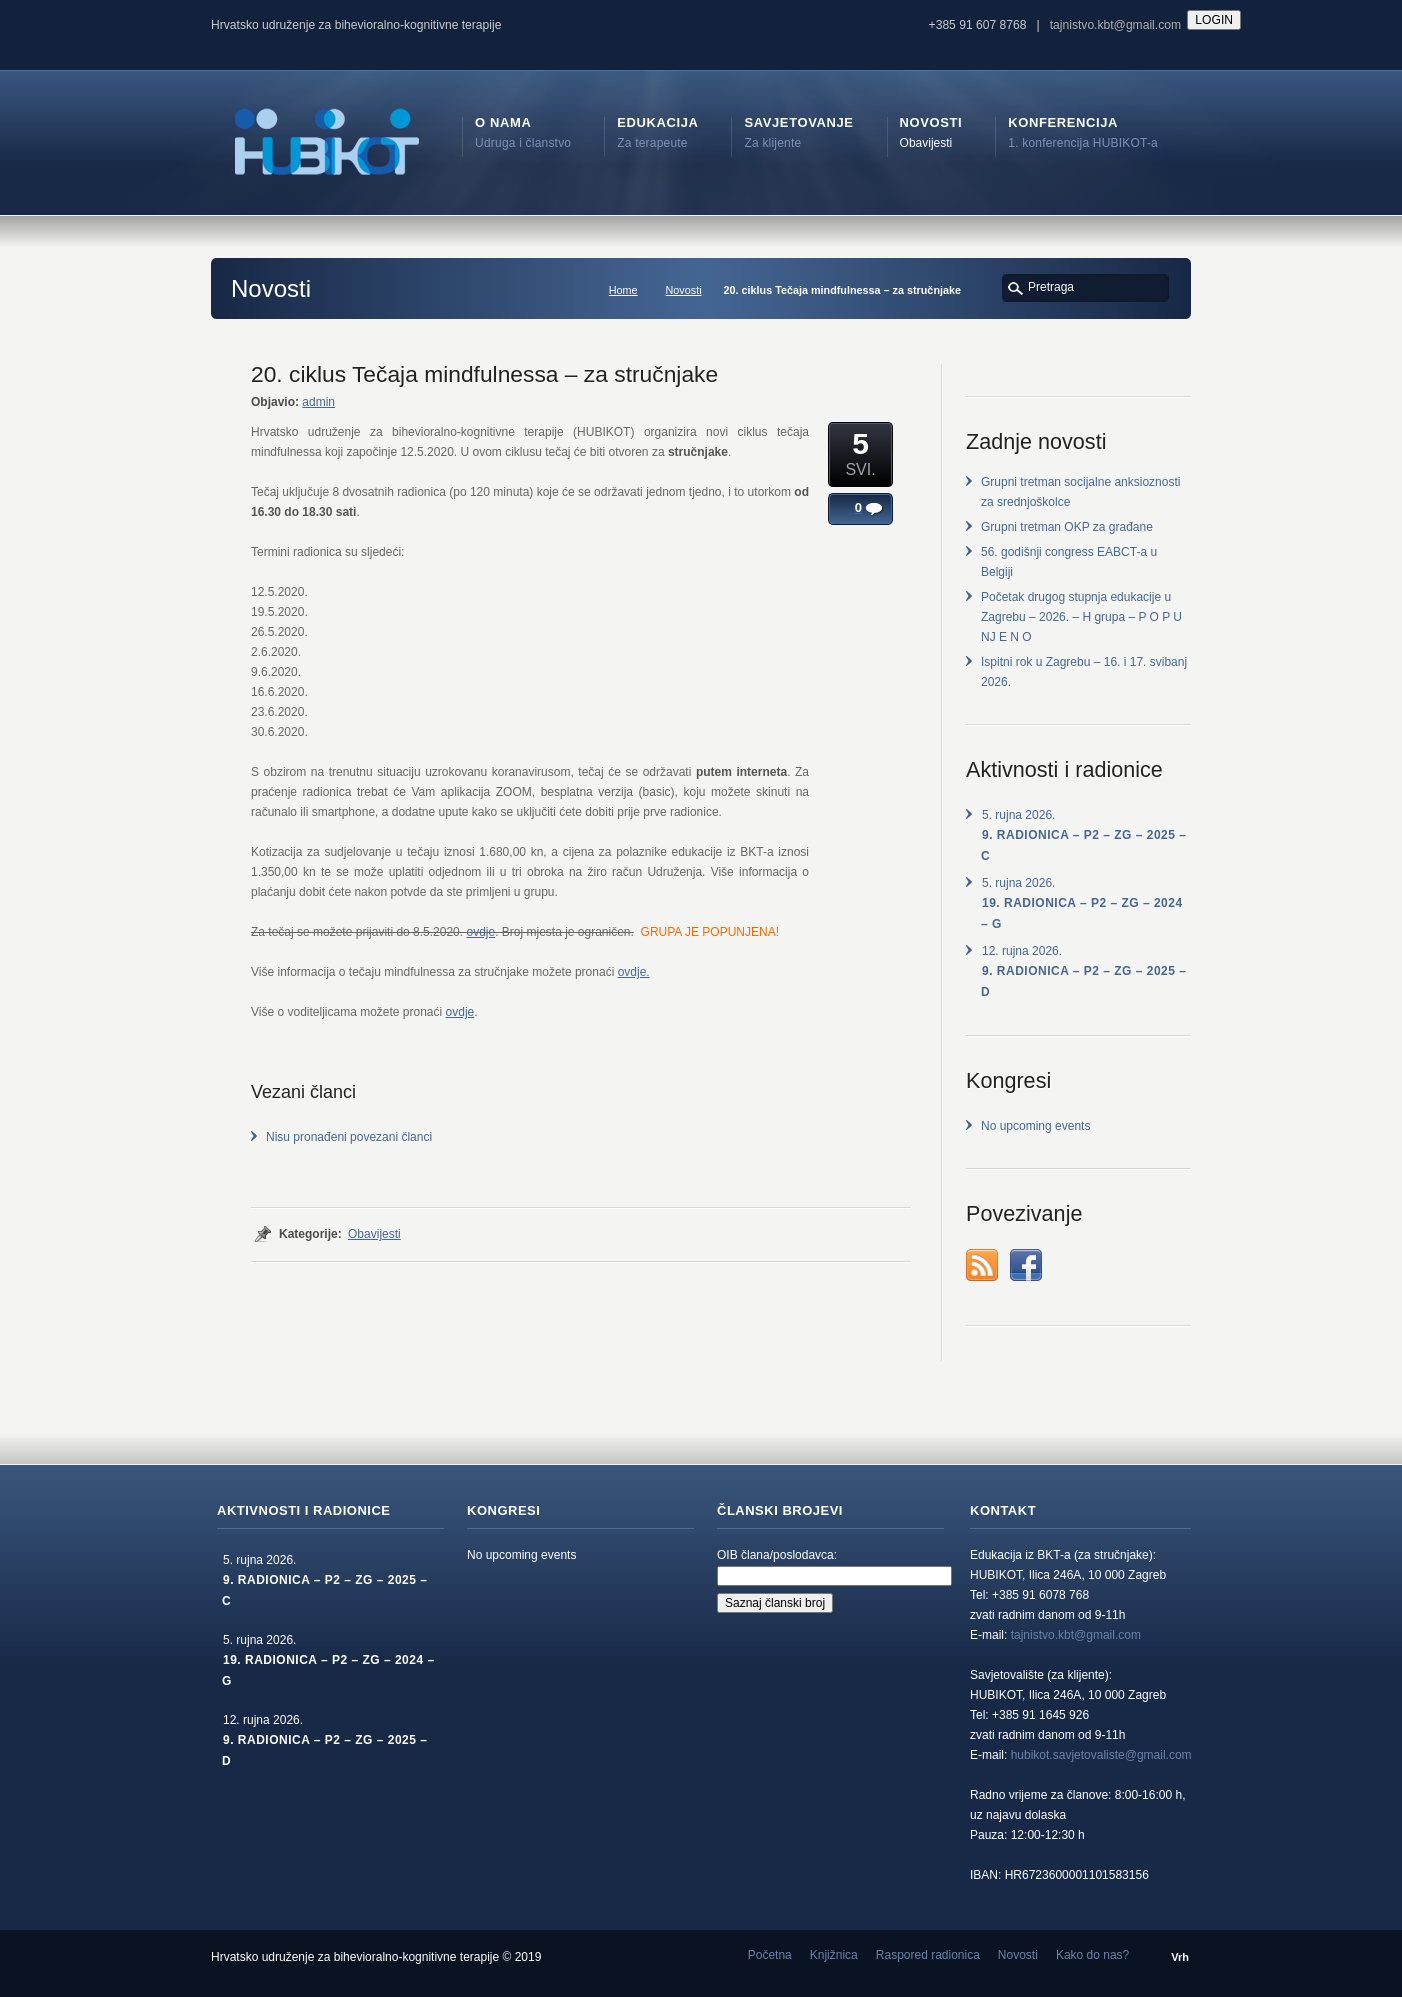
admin (318, 402)
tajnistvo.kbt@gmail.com (1115, 25)
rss (982, 1265)
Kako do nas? (1092, 1955)
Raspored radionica (928, 1955)
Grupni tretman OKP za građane (1067, 527)
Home (623, 290)
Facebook (1026, 1265)
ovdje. (634, 972)
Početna (770, 1955)
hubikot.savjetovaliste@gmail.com (1101, 1755)
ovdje (480, 932)
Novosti (684, 290)
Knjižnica (834, 1955)
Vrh (1180, 1957)
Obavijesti (374, 1234)
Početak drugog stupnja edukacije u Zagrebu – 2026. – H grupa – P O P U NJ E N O (1081, 617)
